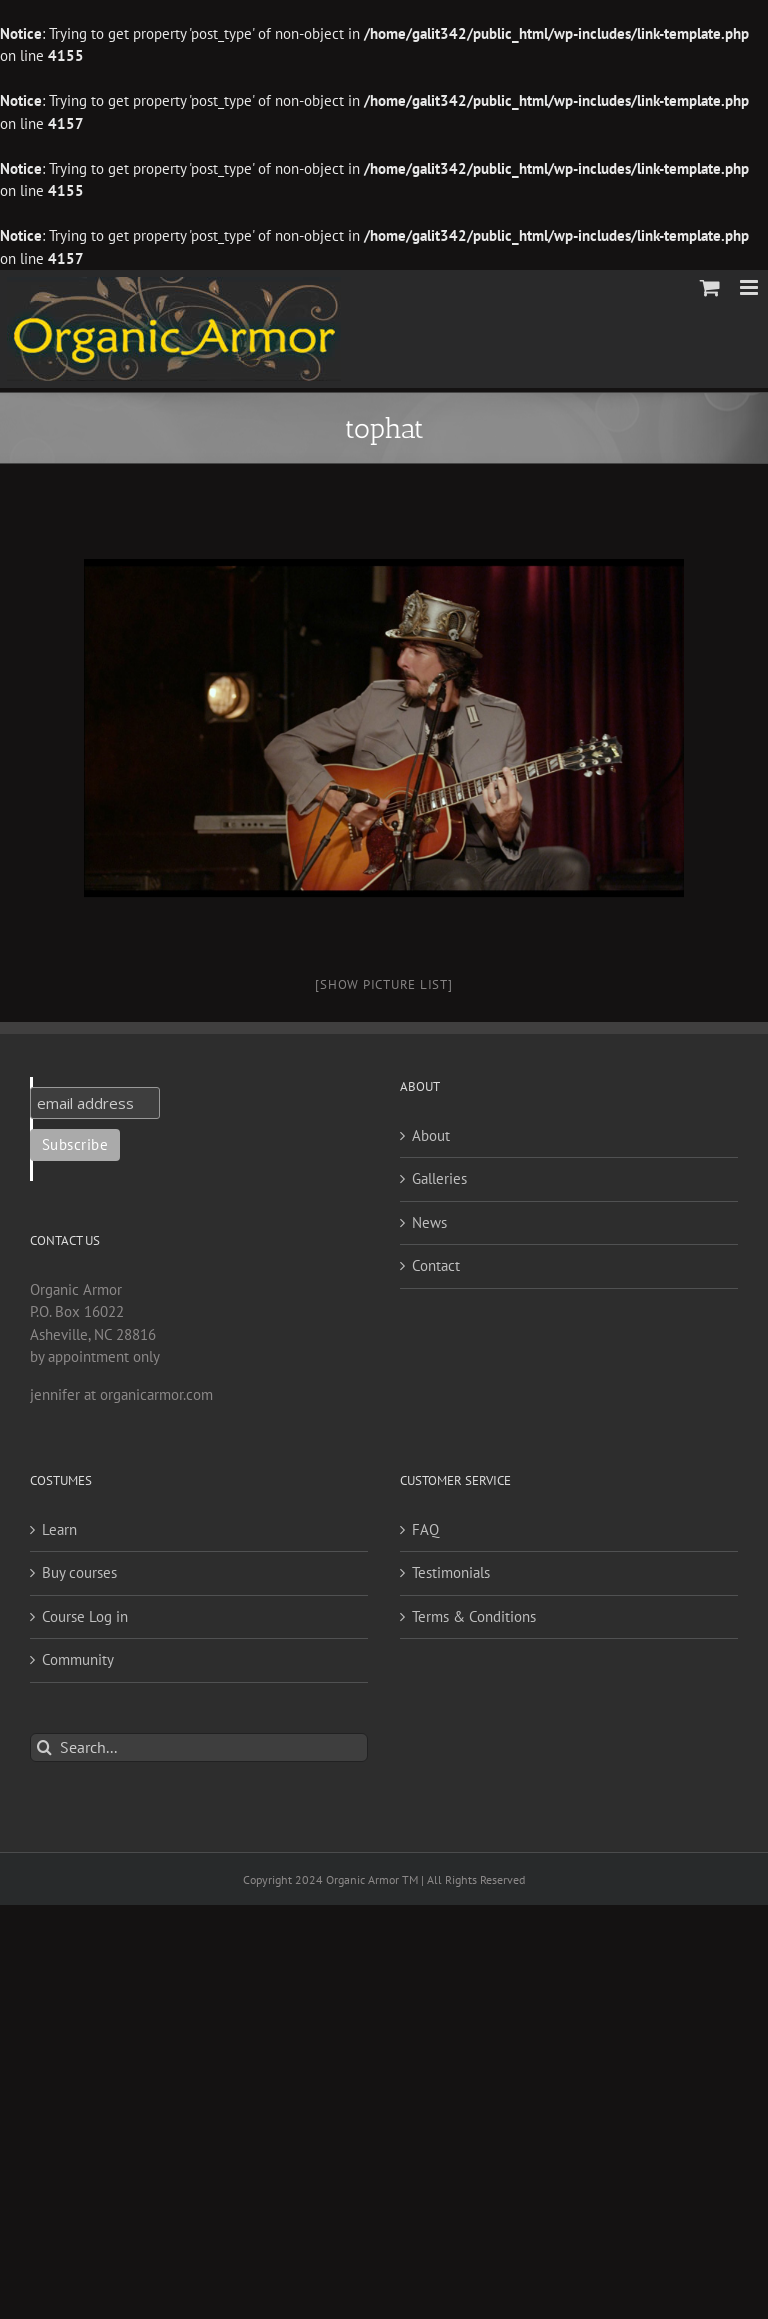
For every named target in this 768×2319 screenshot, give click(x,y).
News (429, 1222)
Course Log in (85, 1616)
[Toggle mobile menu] (750, 287)
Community (78, 1659)
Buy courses (79, 1572)
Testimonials (451, 1572)
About (431, 1135)
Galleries (439, 1178)
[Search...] (199, 1747)
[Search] (44, 1747)
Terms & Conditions (474, 1616)
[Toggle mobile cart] (710, 287)
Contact (436, 1265)
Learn (59, 1529)
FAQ (425, 1529)
